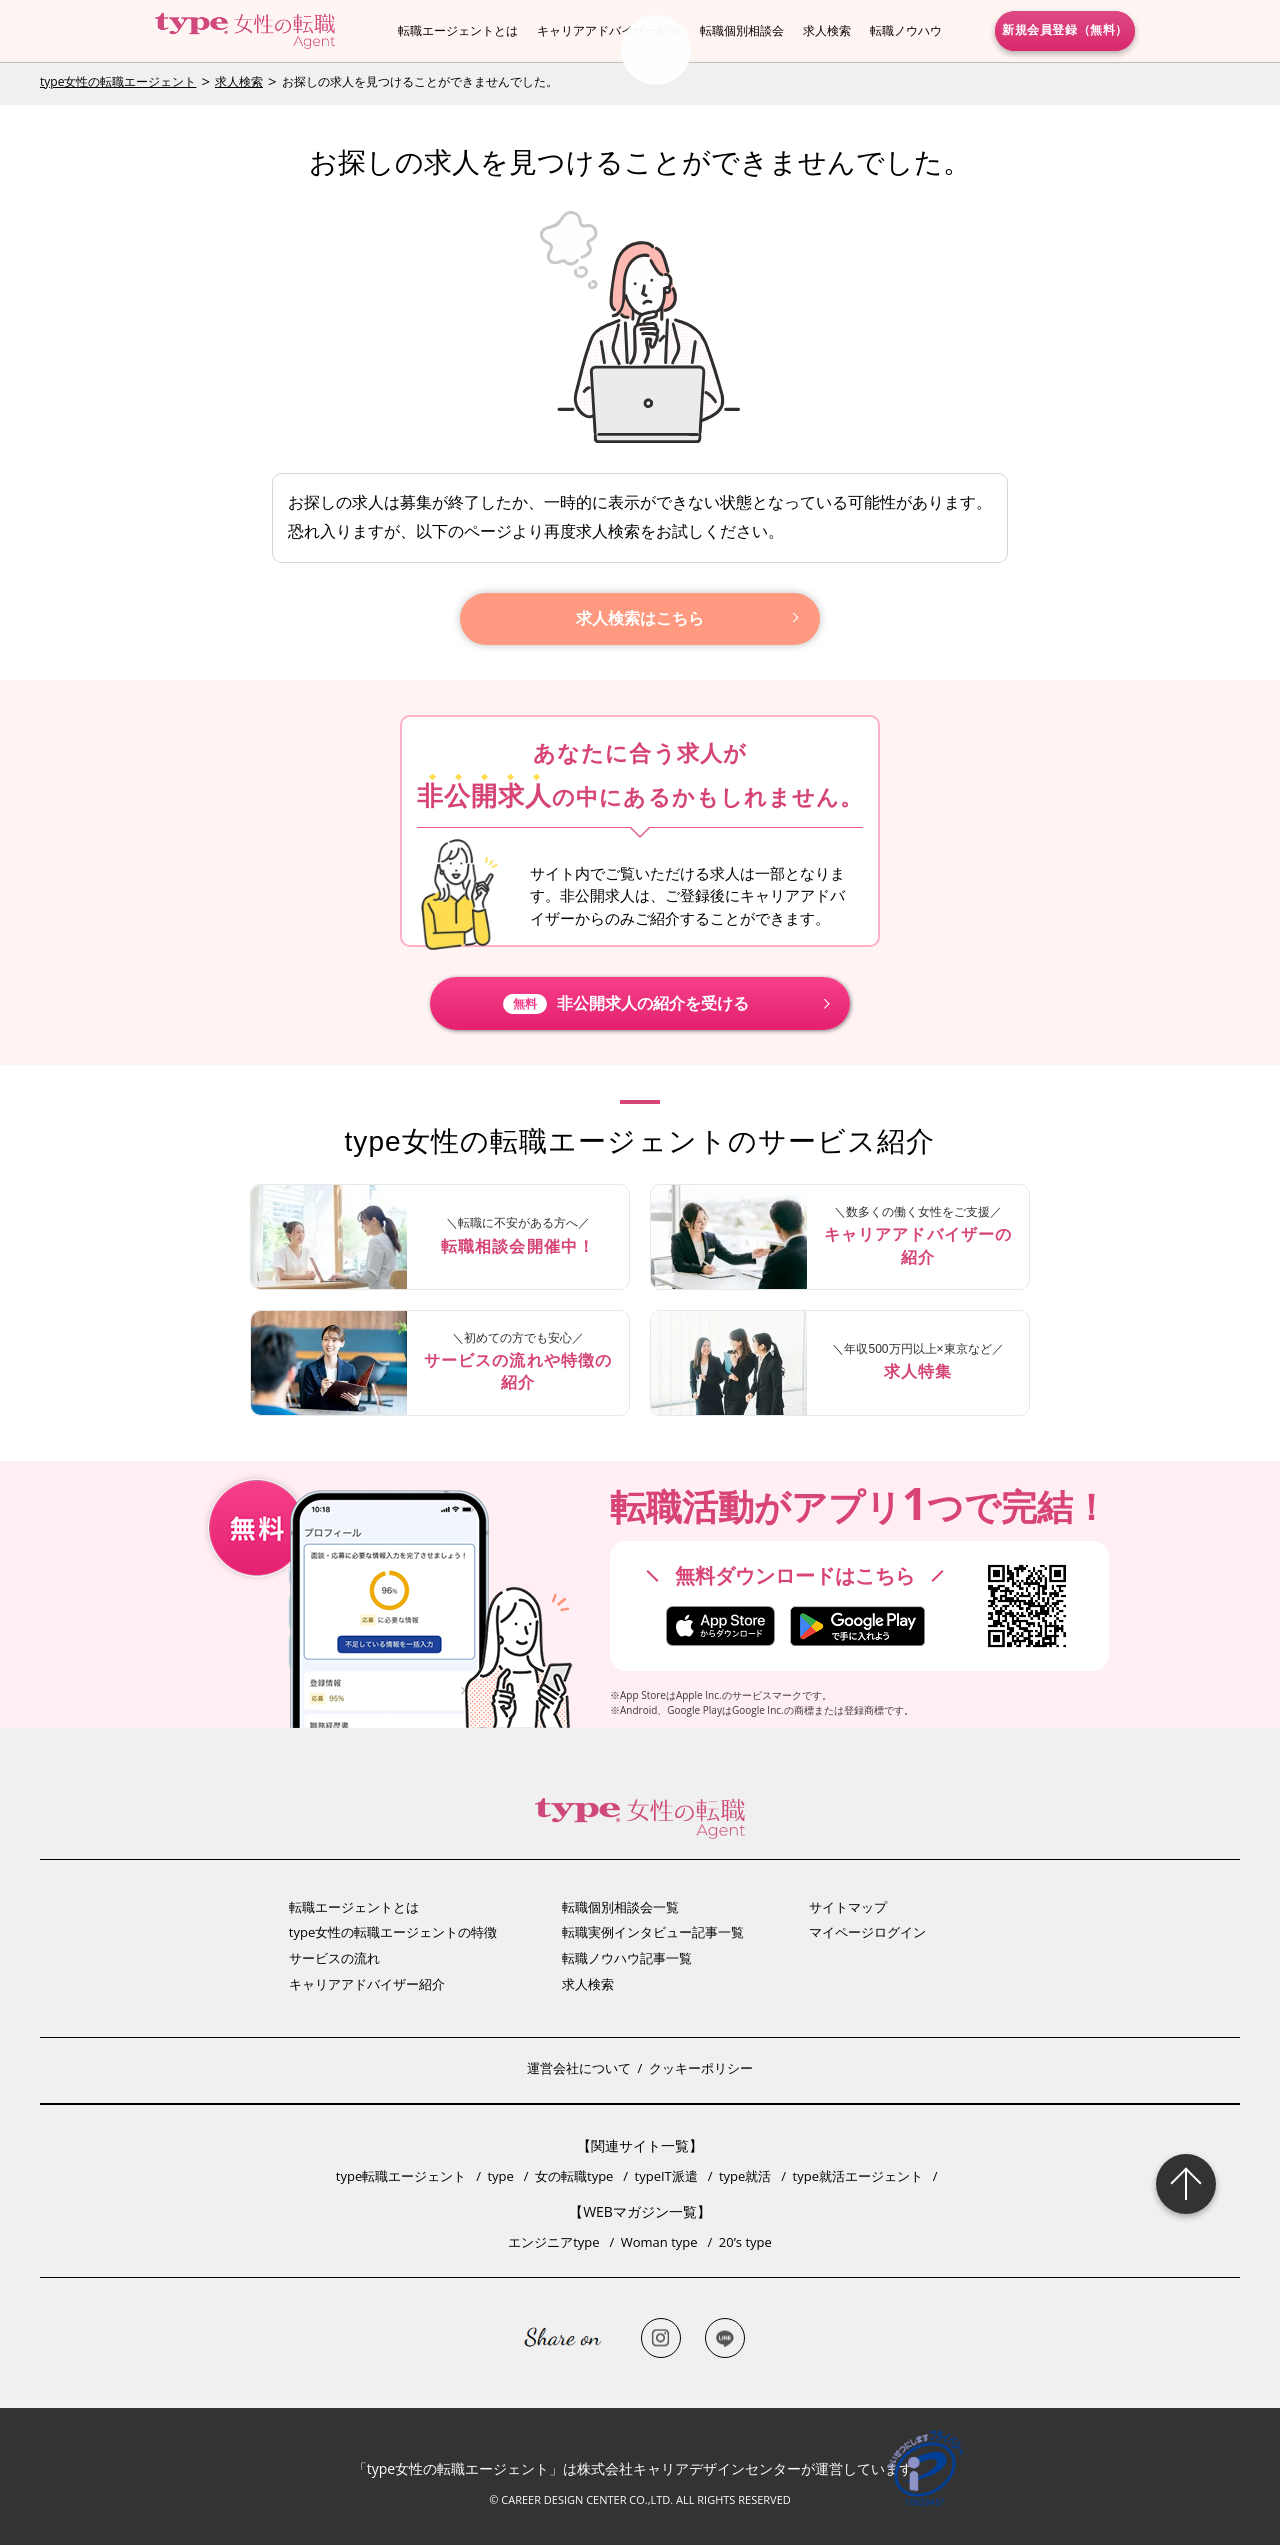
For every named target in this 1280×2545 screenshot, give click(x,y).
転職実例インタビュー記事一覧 (653, 1932)
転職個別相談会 (742, 30)
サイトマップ (848, 1907)
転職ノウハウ (906, 30)
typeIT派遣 (666, 2176)
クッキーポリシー (701, 2068)
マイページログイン (867, 1932)
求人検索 (827, 30)
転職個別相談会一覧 (620, 1907)
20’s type (745, 2242)
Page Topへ (1186, 2184)
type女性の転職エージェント (118, 81)
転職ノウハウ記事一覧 (627, 1958)
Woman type (659, 2242)
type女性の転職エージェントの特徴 (393, 1932)
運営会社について (579, 2068)
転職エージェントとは (458, 30)
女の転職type (574, 2176)
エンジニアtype (553, 2242)
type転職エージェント (401, 2176)
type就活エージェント (858, 2176)
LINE (725, 2338)
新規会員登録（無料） (1065, 30)
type (500, 2176)
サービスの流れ (334, 1958)
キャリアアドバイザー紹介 (609, 30)
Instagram (661, 2338)
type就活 (745, 2176)
